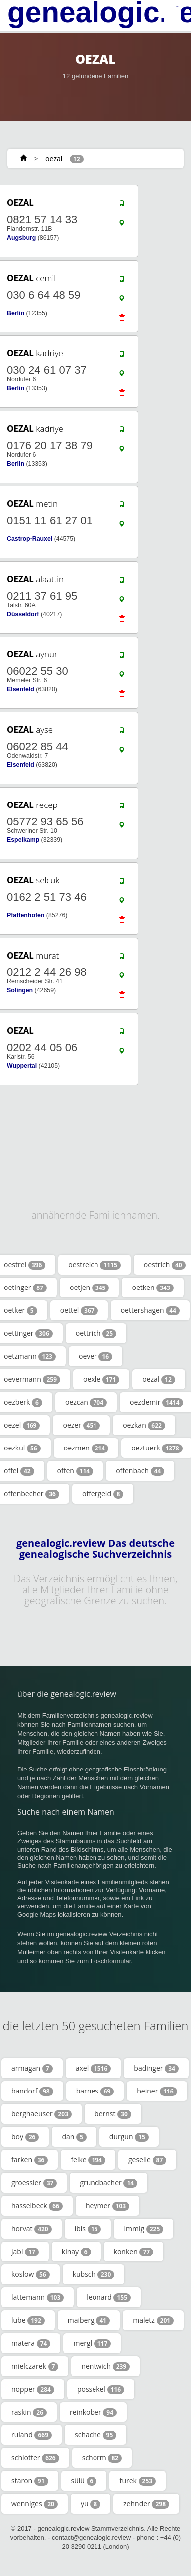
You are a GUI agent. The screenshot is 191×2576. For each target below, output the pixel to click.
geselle (147, 2160)
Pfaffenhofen (25, 915)
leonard (109, 2297)
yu (90, 2504)
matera (30, 2343)
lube (28, 2320)
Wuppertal (22, 1065)
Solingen (20, 990)
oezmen (86, 1448)
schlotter (35, 2458)
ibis (88, 2229)
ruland (31, 2435)
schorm (102, 2458)
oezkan (144, 1425)
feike (88, 2160)
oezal (53, 158)
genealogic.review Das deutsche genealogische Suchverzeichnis (95, 1549)
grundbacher (108, 2183)
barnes (95, 2091)
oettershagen (150, 1310)
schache (95, 2435)
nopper (32, 2389)
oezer (81, 1425)
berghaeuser (41, 2114)
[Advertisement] (92, 1118)
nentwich (105, 2366)
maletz (153, 2320)
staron (29, 2481)
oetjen (89, 1287)
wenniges (34, 2504)
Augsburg (21, 237)
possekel (100, 2389)
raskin (29, 2412)
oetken (152, 1287)
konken (134, 2251)
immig (143, 2229)
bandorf (32, 2091)
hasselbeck (37, 2206)
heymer (107, 2206)
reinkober (93, 2412)
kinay (76, 2251)
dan (74, 2137)
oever (95, 1356)
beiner (157, 2091)
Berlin (15, 313)
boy (25, 2137)
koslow (30, 2274)
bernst (113, 2114)
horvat (31, 2229)
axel (93, 2068)
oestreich (94, 1265)
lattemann (37, 2297)
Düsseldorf (23, 614)
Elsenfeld (20, 689)
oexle (101, 1379)
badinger (156, 2068)
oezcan (86, 1402)
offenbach (140, 1471)
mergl (92, 2343)
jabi (25, 2251)
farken (29, 2160)
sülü (84, 2481)
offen (75, 1471)
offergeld (103, 1494)
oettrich (96, 1333)
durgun (129, 2137)
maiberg (89, 2320)
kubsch (94, 2274)
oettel (79, 1310)
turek (137, 2481)
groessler (34, 2183)
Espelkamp (23, 839)
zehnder (146, 2504)
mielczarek (34, 2366)
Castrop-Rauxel (29, 538)
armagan (32, 2068)
